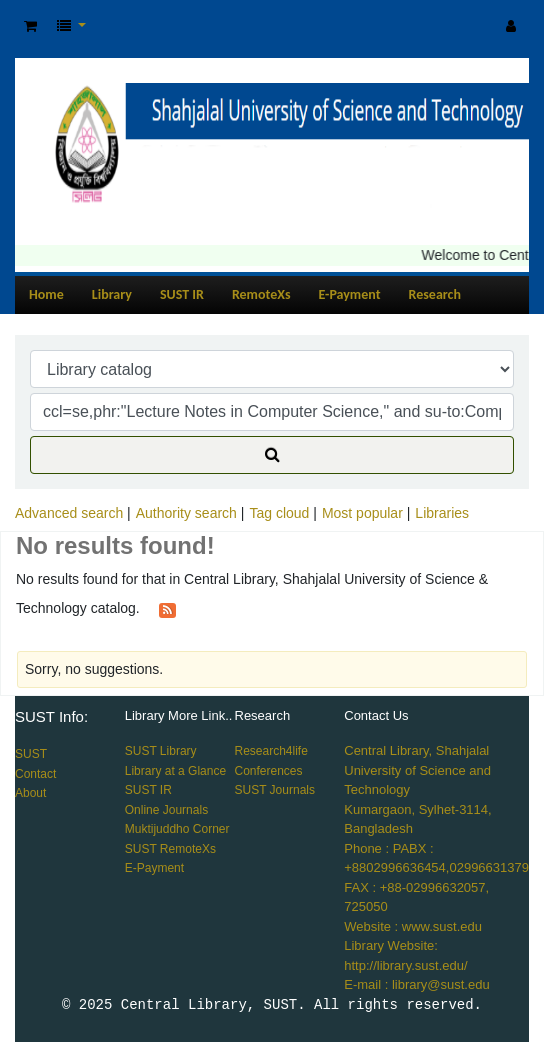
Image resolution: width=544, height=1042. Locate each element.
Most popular (362, 513)
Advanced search (69, 513)
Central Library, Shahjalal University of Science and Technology (417, 770)
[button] (30, 26)
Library (112, 294)
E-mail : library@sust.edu (416, 984)
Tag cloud (279, 513)
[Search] (272, 455)
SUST (31, 754)
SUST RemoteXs (170, 849)
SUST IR (182, 294)
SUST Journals (275, 790)
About (30, 793)
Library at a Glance (175, 771)
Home (46, 294)
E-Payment (350, 294)
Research (435, 294)
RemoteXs (261, 294)
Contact (35, 774)
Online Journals (166, 810)
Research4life (271, 751)
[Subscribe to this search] (167, 609)
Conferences (269, 771)
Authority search (186, 513)
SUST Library (161, 751)
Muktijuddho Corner (177, 829)
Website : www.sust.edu (413, 926)
